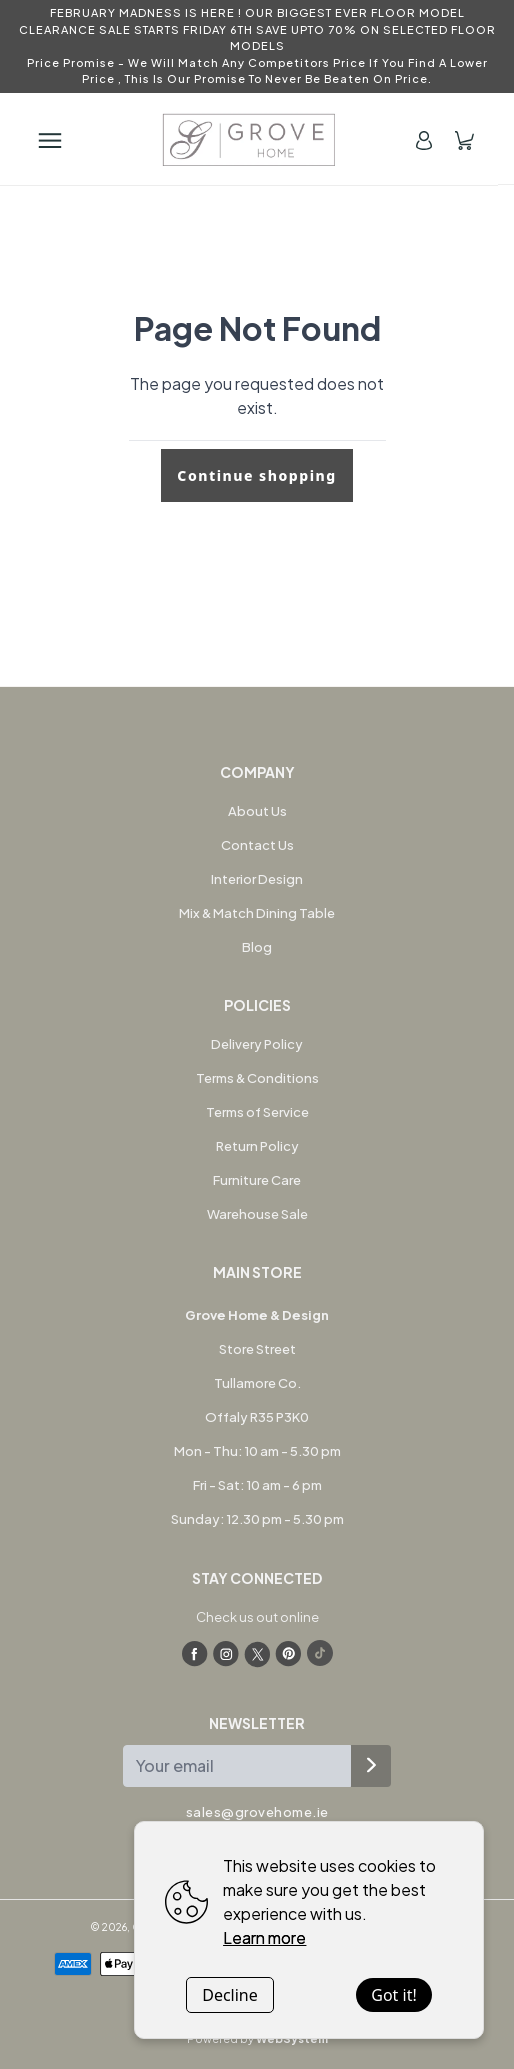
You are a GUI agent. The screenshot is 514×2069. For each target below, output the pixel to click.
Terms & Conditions (257, 1078)
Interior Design (257, 879)
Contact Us (257, 845)
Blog (257, 947)
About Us (257, 811)
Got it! (393, 1995)
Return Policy (257, 1146)
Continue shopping (256, 475)
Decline (230, 1995)
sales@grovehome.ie (257, 1812)
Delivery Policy (257, 1044)
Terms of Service (257, 1112)
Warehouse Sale (257, 1214)
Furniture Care (257, 1180)
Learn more (264, 1937)
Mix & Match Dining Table (257, 913)
